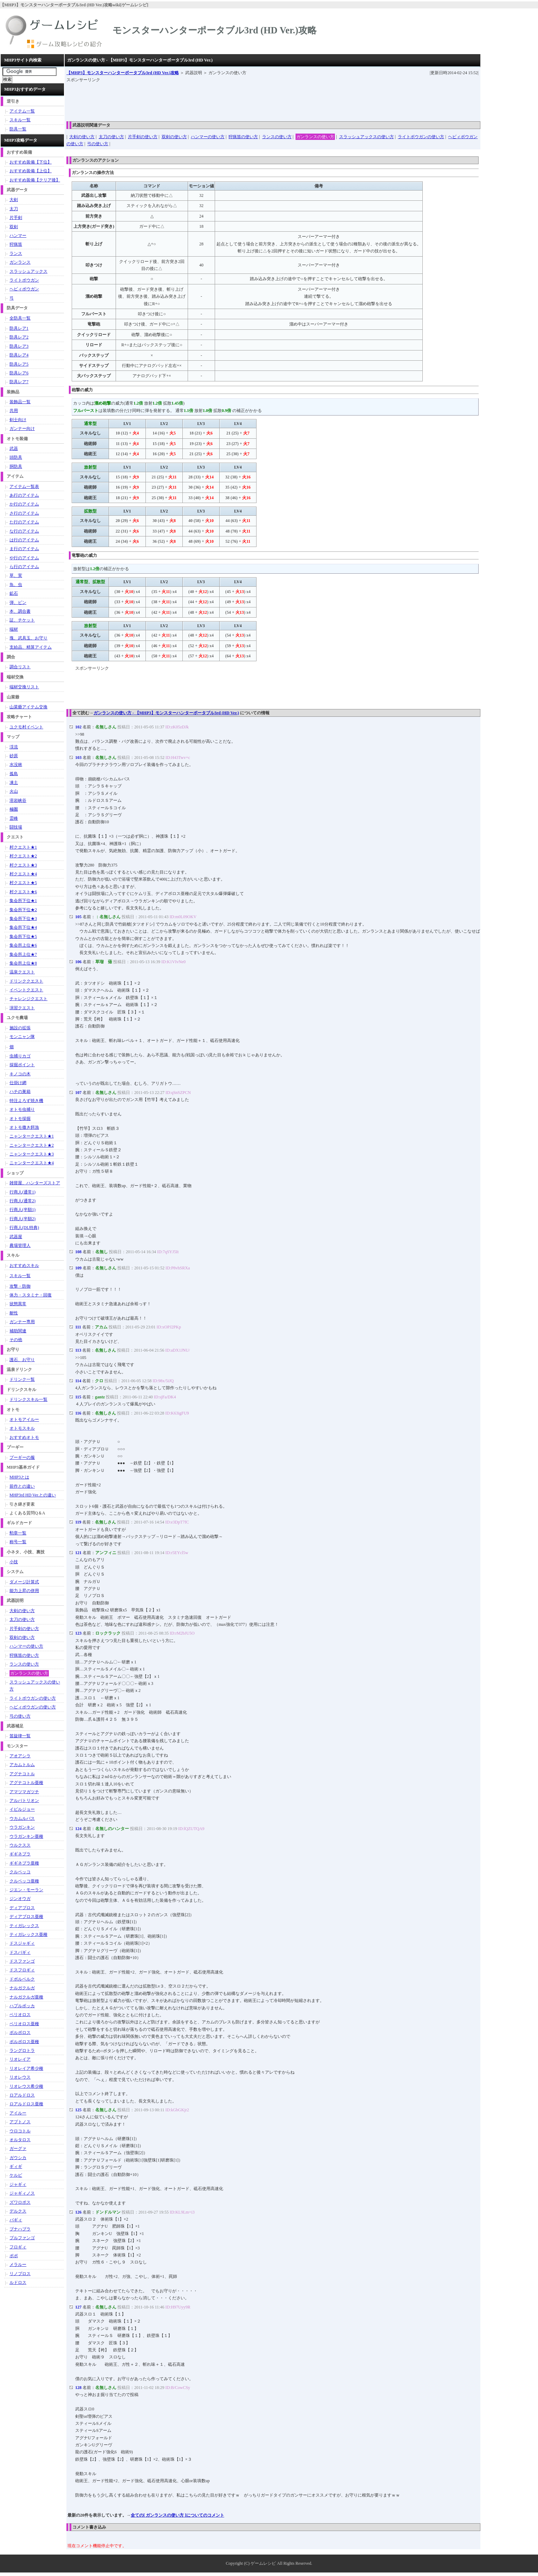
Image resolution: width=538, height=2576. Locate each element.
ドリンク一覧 (22, 1379)
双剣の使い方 (174, 136)
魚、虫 (15, 584)
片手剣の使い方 (142, 136)
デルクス (17, 2211)
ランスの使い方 (277, 136)
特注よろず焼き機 (26, 1100)
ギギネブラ (20, 1854)
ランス (15, 253)
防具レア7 (18, 381)
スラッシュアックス (28, 271)
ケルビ (15, 2175)
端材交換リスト (24, 686)
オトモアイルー (24, 1419)
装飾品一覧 (20, 401)
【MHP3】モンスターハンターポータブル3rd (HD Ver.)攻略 (122, 72)
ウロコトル (20, 2131)
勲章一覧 (17, 1533)
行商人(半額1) (22, 1209)
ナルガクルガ (22, 1987)
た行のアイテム (24, 522)
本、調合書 (20, 611)
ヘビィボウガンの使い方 (32, 1707)
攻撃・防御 (20, 1286)
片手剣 (15, 217)
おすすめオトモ (24, 1437)
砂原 (13, 755)
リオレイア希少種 (26, 2068)
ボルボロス (20, 2032)
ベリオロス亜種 (24, 2023)
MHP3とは (19, 1477)
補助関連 (17, 1330)
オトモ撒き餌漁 (24, 1127)
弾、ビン (17, 602)
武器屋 (15, 1236)
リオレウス (20, 2077)
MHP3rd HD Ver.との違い (32, 1495)
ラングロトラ (22, 2050)
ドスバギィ (20, 1952)
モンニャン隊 (22, 1036)
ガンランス (20, 262)
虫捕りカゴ (20, 1056)
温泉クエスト (22, 972)
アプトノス (20, 2121)
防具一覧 (17, 129)
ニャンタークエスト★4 (31, 1162)
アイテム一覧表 (24, 486)
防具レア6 (18, 373)
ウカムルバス (22, 1818)
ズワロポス (20, 2202)
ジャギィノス (22, 2193)
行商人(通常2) (22, 1200)
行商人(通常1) (22, 1192)
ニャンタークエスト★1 (31, 1136)
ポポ (13, 2255)
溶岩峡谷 (17, 800)
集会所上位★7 (23, 954)
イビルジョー (22, 1809)
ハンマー (17, 235)
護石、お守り (22, 1359)
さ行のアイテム (24, 513)
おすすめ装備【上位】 (30, 170)
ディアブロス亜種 (26, 1916)
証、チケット (22, 620)
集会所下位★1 (23, 900)
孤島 (13, 773)
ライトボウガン (24, 280)
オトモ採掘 (20, 1118)
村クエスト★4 (23, 873)
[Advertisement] (194, 99)
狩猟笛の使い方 (243, 136)
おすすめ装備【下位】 (30, 162)
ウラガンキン (22, 1827)
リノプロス (20, 2273)
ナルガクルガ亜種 (26, 1997)
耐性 (13, 1312)
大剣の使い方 (82, 136)
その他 (15, 1339)
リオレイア (20, 2059)
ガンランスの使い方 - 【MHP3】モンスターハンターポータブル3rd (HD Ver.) (166, 712)
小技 (13, 1561)
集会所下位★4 (23, 927)
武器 (13, 448)
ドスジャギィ (22, 1943)
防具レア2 (18, 337)
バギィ (15, 2219)
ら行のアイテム (24, 566)
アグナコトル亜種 (26, 1782)
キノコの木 (20, 1073)
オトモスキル (22, 1428)
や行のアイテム (24, 557)
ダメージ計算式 (24, 1581)
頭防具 (15, 457)
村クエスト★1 (23, 847)
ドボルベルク (22, 1979)
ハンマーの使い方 (208, 136)
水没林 (15, 764)
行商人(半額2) (22, 1218)
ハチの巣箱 (20, 1091)
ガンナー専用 (22, 1321)
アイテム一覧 (22, 111)
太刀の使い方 (111, 136)
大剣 (13, 199)
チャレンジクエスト (28, 998)
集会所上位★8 (23, 963)
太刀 (13, 208)
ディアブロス (22, 1907)
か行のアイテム (24, 504)
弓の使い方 (97, 143)
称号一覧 (17, 1541)
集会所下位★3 (23, 918)
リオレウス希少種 (26, 2086)
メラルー (17, 2264)
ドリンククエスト (26, 981)
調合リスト (20, 666)
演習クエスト (22, 1007)
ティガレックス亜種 (28, 1934)
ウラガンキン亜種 (26, 1836)
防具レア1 (18, 328)
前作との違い (22, 1486)
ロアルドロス (22, 2095)
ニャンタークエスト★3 (31, 1154)
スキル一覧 (20, 119)
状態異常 (17, 1303)
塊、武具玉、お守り (28, 638)
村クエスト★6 (23, 891)
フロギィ (17, 2247)
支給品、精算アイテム (30, 647)
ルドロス (17, 2282)
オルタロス (20, 2139)
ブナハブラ (20, 2229)
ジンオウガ (20, 1898)
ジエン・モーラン (26, 1889)
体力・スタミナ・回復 (30, 1295)
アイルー (17, 2113)
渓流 (13, 747)
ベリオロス (20, 2014)
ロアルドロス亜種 (26, 2103)
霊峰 (13, 818)
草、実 (15, 575)
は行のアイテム (24, 539)
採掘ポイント (22, 1064)
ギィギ (15, 2166)
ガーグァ (17, 2148)
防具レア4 (18, 355)
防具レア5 (18, 364)
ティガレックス (24, 1925)
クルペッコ (20, 1871)
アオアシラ (20, 1755)
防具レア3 (18, 346)
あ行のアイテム (24, 495)
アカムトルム (22, 1764)
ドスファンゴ (22, 1961)
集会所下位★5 (23, 936)
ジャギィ (17, 2184)
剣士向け (17, 419)
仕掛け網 (17, 1082)
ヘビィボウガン (24, 288)
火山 (13, 791)
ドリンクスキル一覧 (28, 1399)
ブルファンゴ (22, 2237)
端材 (13, 629)
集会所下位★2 (23, 909)
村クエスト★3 (23, 865)
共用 (13, 410)
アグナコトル (22, 1773)
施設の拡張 (20, 1027)
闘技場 (15, 827)
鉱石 (13, 593)
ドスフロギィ (22, 1970)
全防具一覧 (20, 318)
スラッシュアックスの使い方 (366, 136)
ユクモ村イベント (26, 726)
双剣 (13, 226)
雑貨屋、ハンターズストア (34, 1182)
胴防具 (15, 466)
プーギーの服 (22, 1457)
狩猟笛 (15, 244)
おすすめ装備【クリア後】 (34, 180)
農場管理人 (20, 1245)
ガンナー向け (22, 428)
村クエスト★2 (23, 856)
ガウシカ (17, 2157)
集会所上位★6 (23, 945)
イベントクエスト (26, 989)
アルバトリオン (24, 1800)
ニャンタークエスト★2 (31, 1145)
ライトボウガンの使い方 (421, 136)
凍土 (13, 782)
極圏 (13, 809)
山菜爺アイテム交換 (28, 706)
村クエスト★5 (23, 882)
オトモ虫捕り (22, 1109)
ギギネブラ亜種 (24, 1863)
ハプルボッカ (22, 2005)
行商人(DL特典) (24, 1227)
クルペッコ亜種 (24, 1881)
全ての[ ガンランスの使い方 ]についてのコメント (177, 2515)
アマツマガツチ (24, 1791)
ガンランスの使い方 (315, 136)
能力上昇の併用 (24, 1590)
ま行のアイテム (24, 548)
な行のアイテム (24, 531)
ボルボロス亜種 (24, 2041)
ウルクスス (20, 1845)
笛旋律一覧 (20, 1735)
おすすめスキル (24, 1265)
